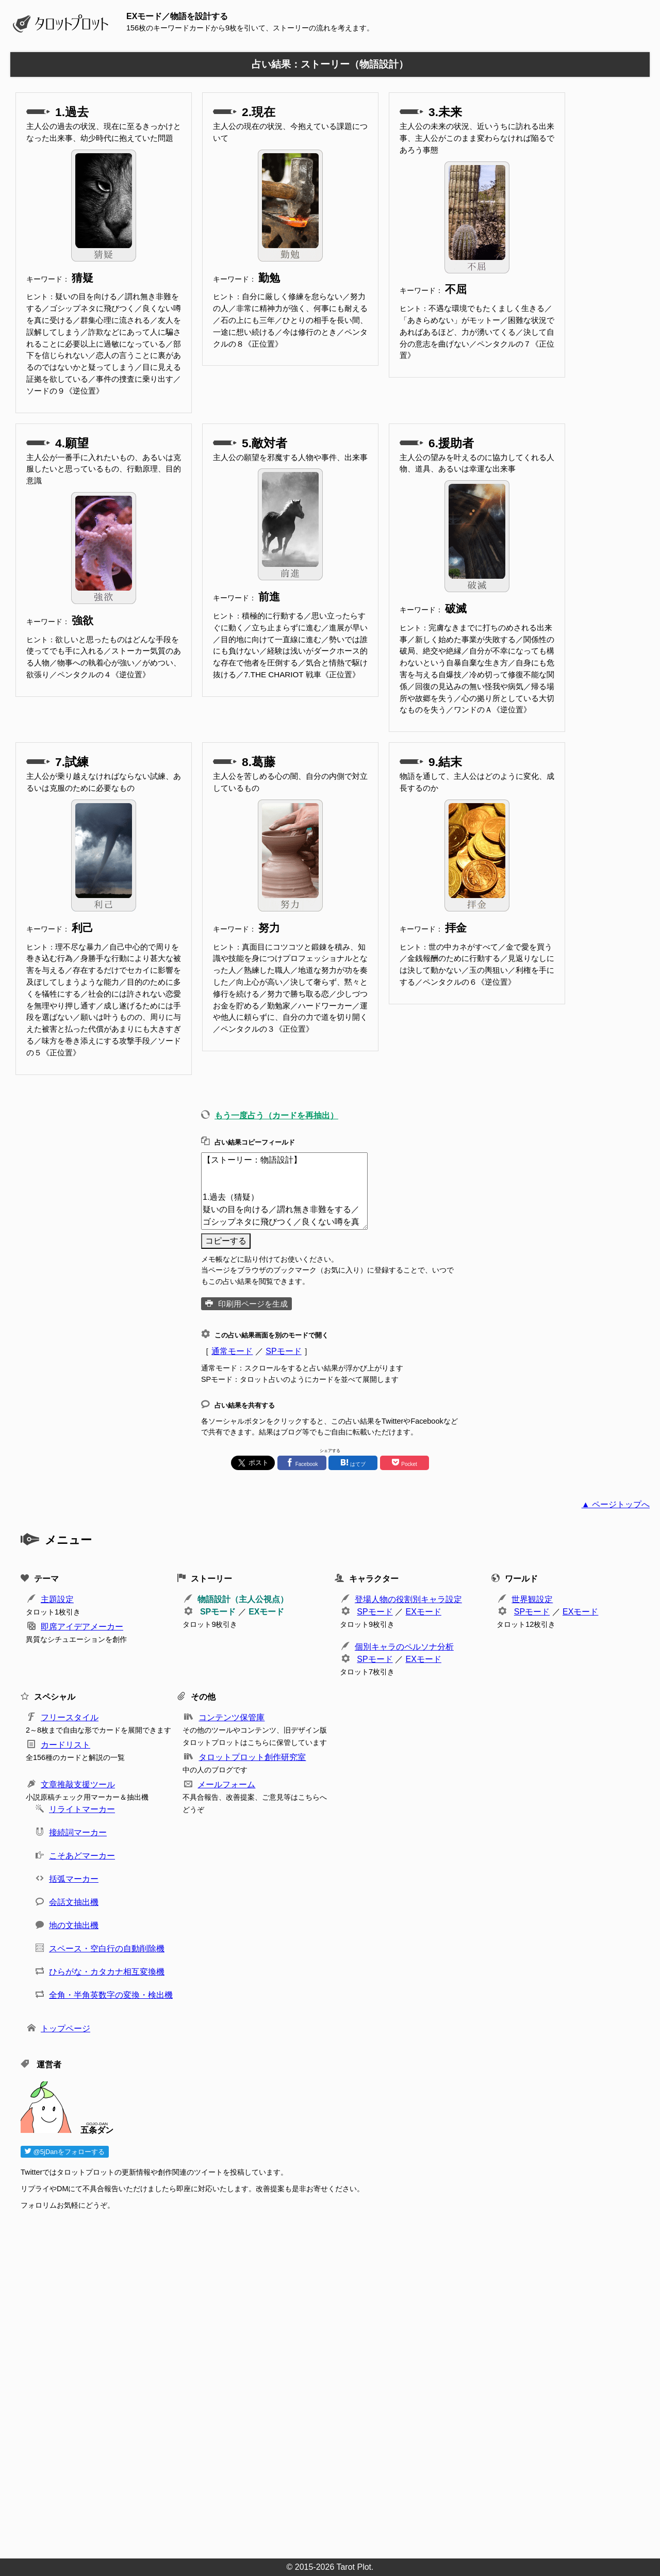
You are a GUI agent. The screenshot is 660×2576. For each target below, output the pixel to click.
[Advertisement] (330, 2381)
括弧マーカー (73, 1878)
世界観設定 (532, 1599)
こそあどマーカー (82, 1855)
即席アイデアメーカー (82, 1626)
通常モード (232, 1351)
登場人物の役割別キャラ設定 (408, 1599)
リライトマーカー (82, 1809)
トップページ (65, 2028)
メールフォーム (226, 1784)
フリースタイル (69, 1717)
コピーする (225, 1240)
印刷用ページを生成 (253, 1303)
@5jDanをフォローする (65, 2152)
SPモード (283, 1351)
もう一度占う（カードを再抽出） (276, 1115)
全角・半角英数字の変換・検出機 (111, 1995)
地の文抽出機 (73, 1925)
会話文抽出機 (73, 1902)
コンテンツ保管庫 (232, 1717)
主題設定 (57, 1599)
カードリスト (65, 1744)
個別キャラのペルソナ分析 (404, 1646)
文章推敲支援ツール (78, 1784)
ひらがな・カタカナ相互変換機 (106, 1971)
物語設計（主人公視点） (242, 1599)
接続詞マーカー (78, 1832)
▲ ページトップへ (616, 1504)
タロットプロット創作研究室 (252, 1757)
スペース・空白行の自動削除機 (106, 1948)
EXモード (266, 1611)
